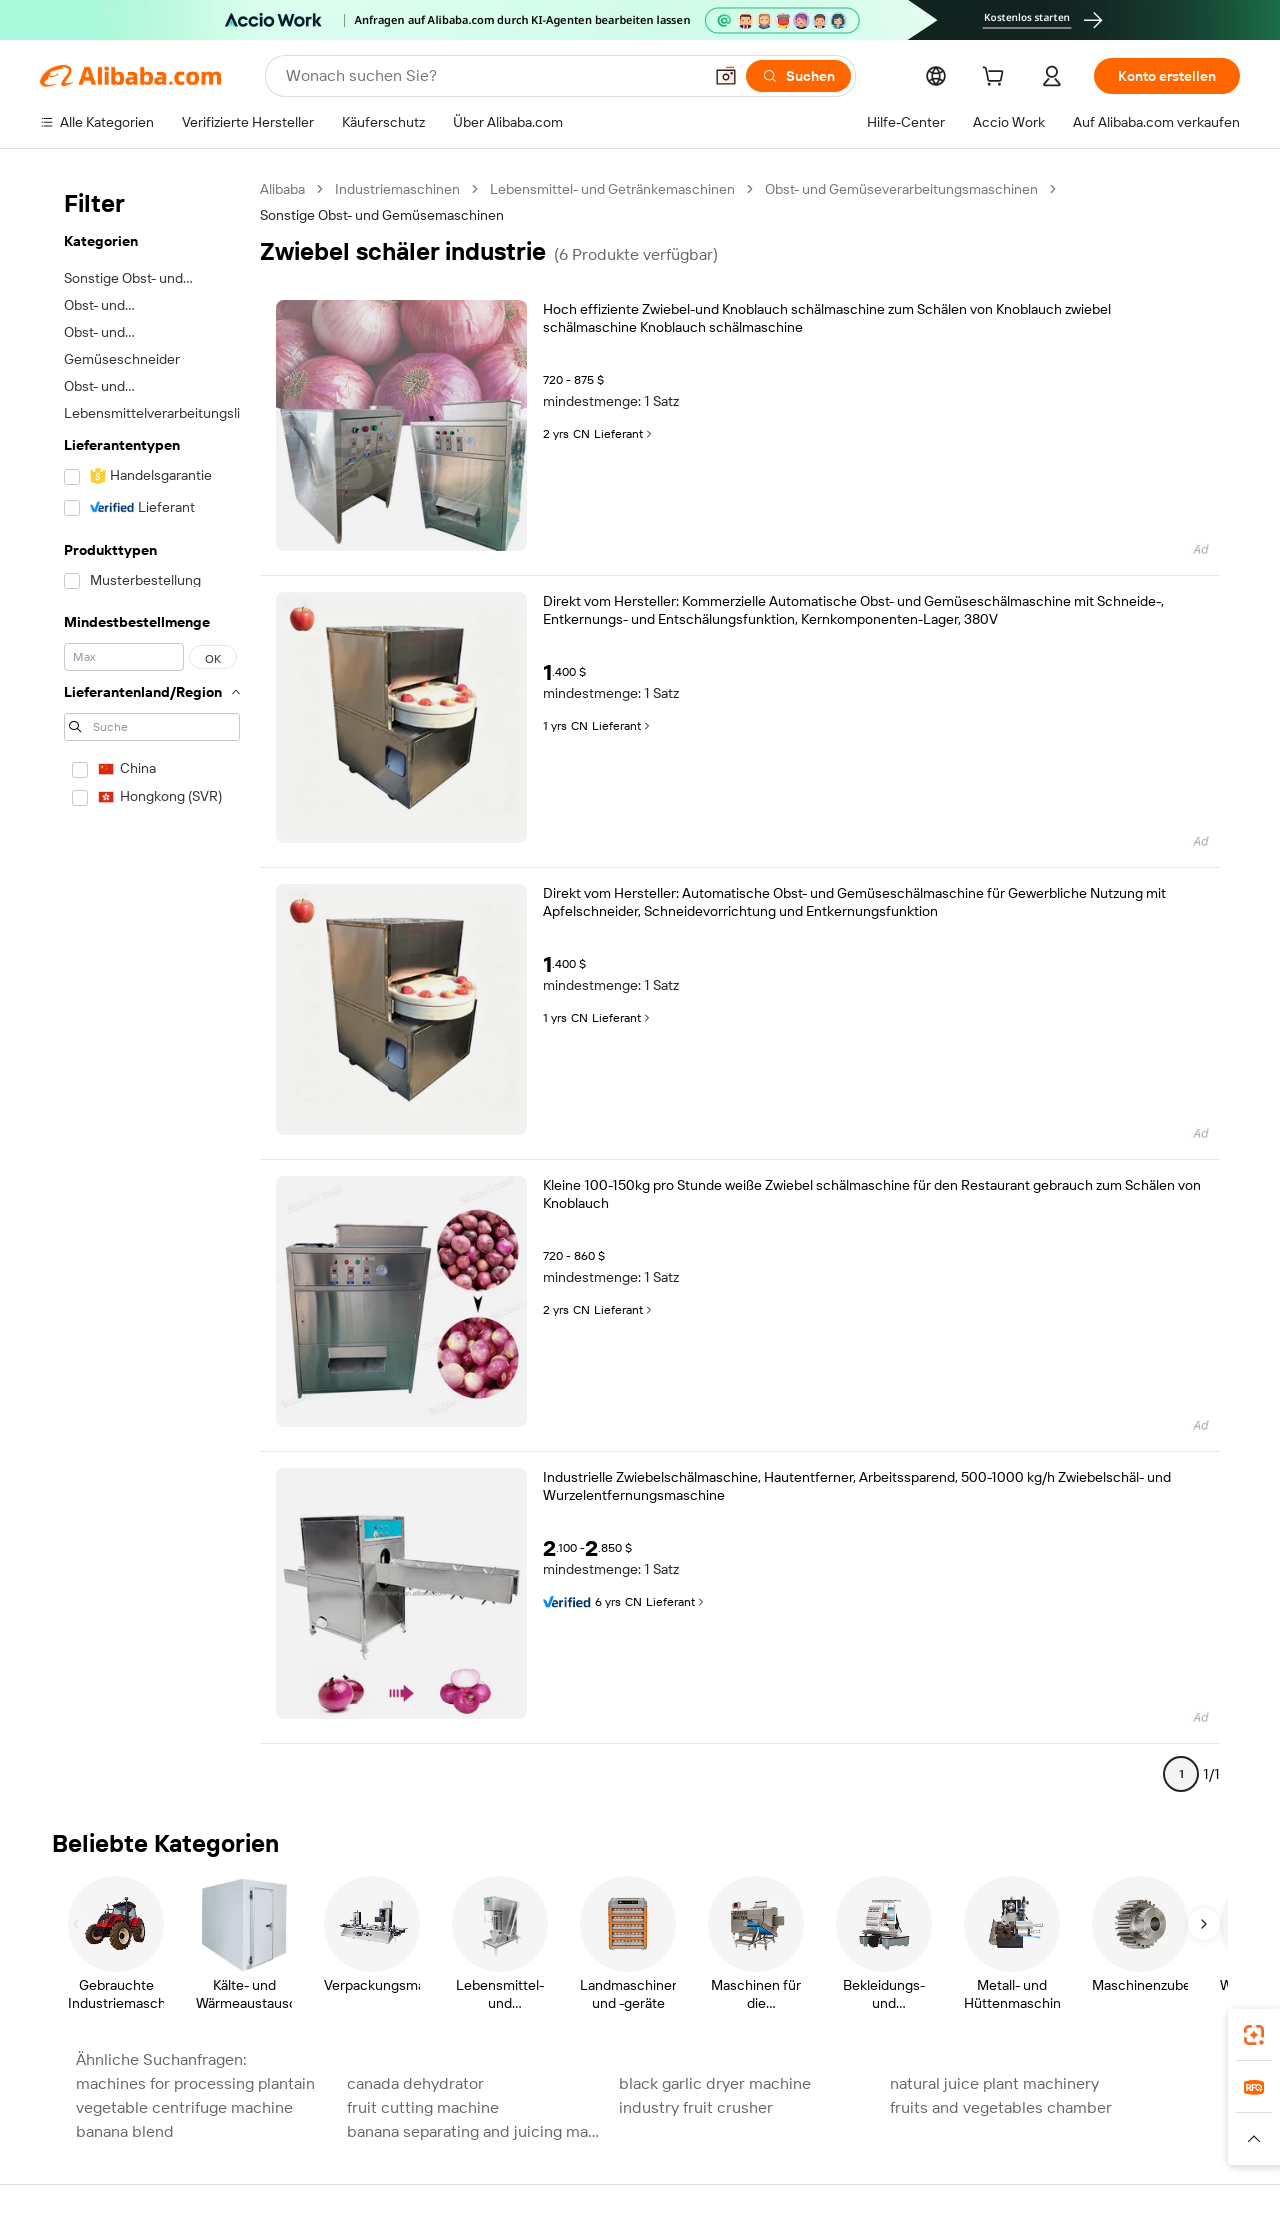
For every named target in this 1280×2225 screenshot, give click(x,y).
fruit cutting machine (423, 2107)
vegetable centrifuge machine (184, 2107)
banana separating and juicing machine (476, 2131)
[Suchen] (798, 76)
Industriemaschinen (397, 189)
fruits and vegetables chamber (1001, 2107)
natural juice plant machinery (994, 2083)
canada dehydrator (415, 2083)
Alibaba (282, 189)
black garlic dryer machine (715, 2083)
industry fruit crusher (696, 2107)
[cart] (997, 79)
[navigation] (152, 990)
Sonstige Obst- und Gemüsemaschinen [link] (382, 215)
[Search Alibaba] (492, 76)
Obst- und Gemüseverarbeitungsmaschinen (901, 189)
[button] (726, 76)
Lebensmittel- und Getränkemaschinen (612, 189)
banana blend (125, 2131)
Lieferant (624, 434)
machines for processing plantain (195, 2083)
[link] (1254, 2035)
